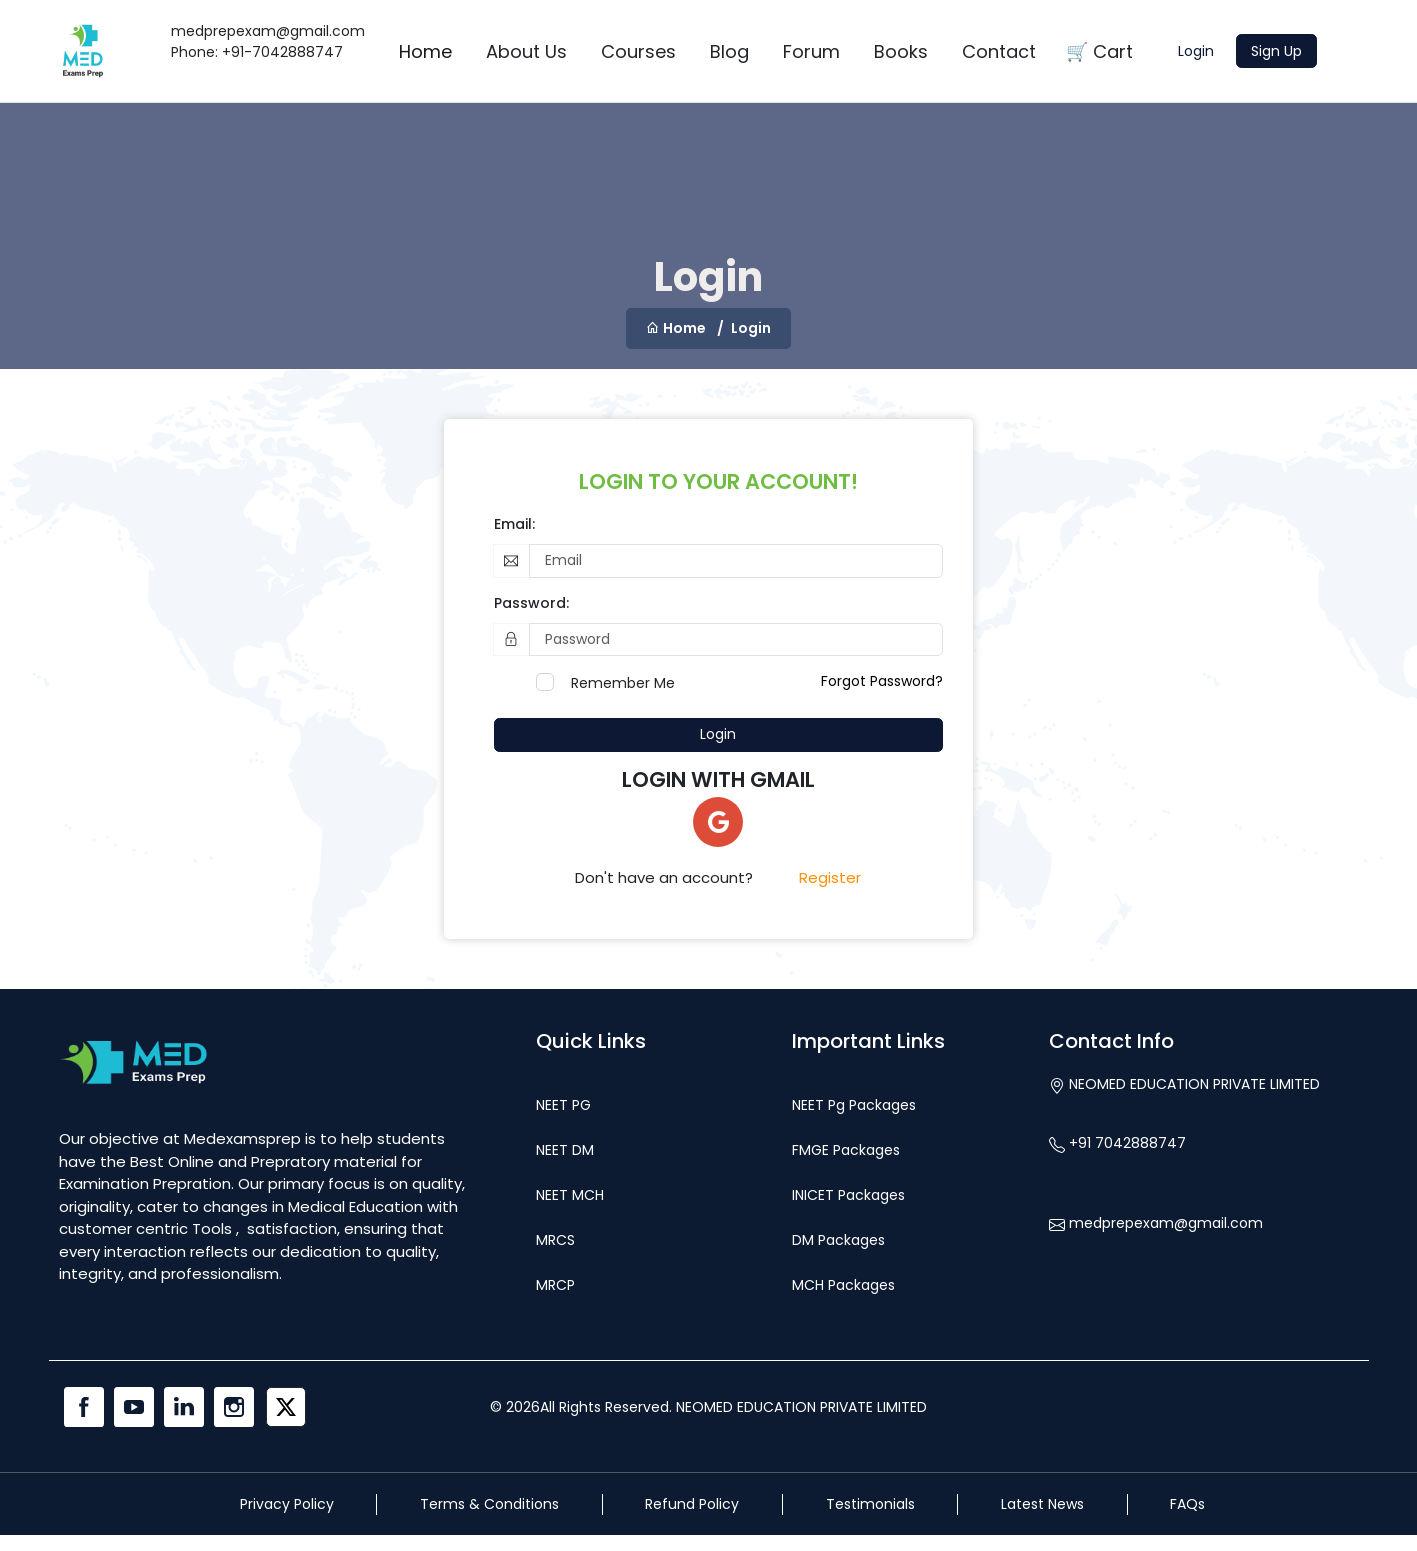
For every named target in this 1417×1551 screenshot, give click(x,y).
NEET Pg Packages (854, 1105)
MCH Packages (843, 1285)
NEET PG (563, 1105)
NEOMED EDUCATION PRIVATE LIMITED (1184, 1084)
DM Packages (838, 1240)
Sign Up (1276, 51)
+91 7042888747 (1117, 1143)
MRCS (555, 1240)
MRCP (555, 1285)
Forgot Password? (882, 681)
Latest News (1042, 1504)
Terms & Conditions (489, 1504)
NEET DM (565, 1150)
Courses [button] (638, 51)
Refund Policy (692, 1504)
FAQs (1187, 1504)
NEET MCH (570, 1195)
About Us (526, 51)
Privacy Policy (287, 1504)
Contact (999, 51)
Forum (811, 51)
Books (901, 51)
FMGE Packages (846, 1150)
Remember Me (623, 683)
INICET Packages (848, 1195)
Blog (729, 51)
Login (1196, 51)
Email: (514, 524)
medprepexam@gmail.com (1156, 1223)
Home (425, 51)
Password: (531, 603)
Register (830, 877)
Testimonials (870, 1504)
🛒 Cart (1099, 51)
